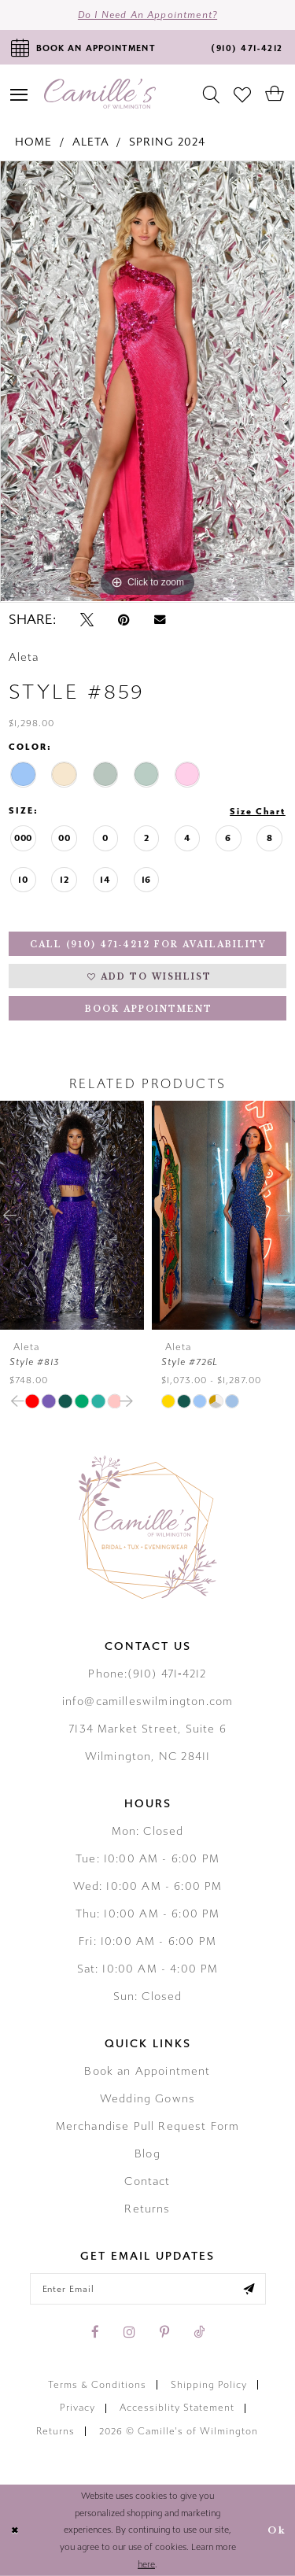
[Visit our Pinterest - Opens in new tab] (164, 2332)
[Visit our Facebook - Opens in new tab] (95, 2332)
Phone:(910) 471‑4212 (147, 1674)
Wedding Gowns (147, 2098)
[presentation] (72, 1215)
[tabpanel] (147, 381)
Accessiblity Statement (177, 2407)
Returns (147, 2209)
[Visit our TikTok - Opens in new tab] (199, 2332)
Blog (147, 2154)
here (146, 2564)
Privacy (77, 2407)
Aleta (90, 142)
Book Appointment (148, 1009)
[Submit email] (249, 2289)
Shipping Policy (209, 2384)
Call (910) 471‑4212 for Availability (148, 944)
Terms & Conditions (97, 2384)
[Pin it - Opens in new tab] (124, 620)
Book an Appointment (147, 2071)
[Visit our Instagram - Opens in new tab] (129, 2332)
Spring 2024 (167, 142)
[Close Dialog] (14, 2530)
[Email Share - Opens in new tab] (159, 619)
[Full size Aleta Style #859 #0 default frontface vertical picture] (147, 381)
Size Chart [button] (258, 811)
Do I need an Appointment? (147, 14)
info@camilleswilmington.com (148, 1701)
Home (33, 142)
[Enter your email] (148, 2289)
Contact (147, 2181)
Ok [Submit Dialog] (276, 2530)
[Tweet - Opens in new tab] (87, 620)
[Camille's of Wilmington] (100, 94)
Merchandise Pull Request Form (148, 2126)
